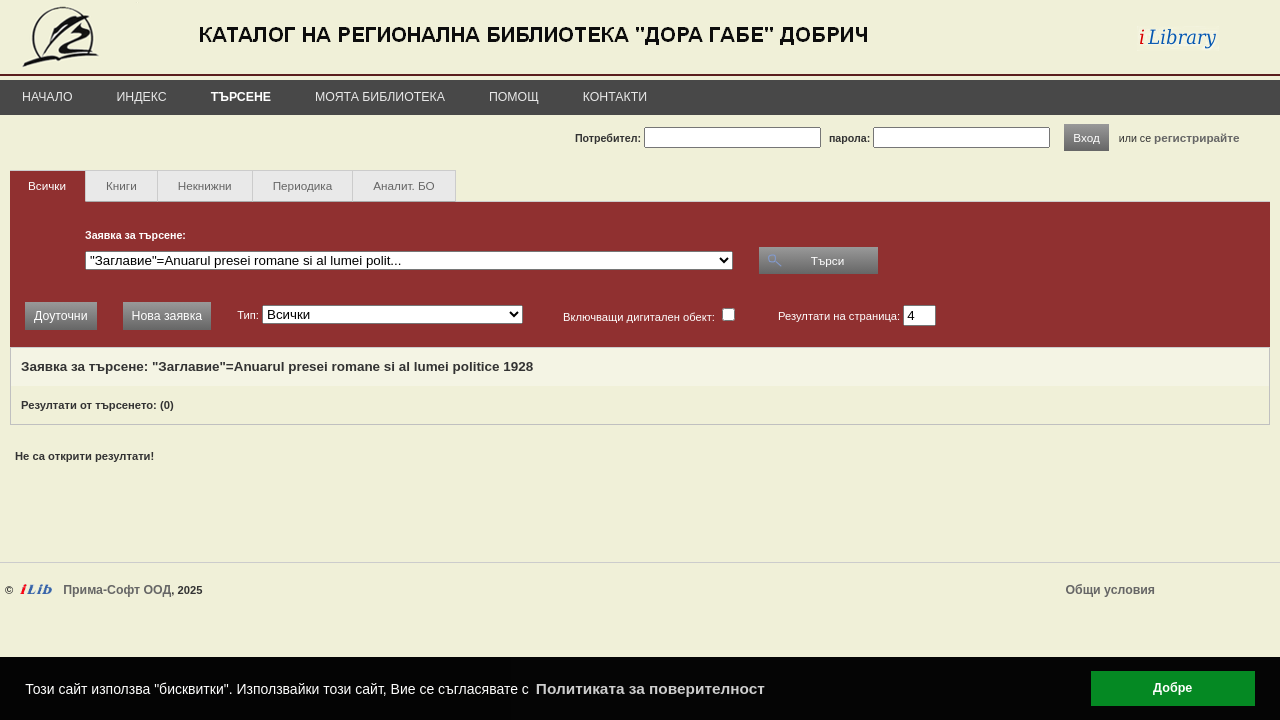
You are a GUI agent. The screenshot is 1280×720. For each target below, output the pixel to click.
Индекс (142, 97)
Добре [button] (1172, 688)
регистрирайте (1197, 137)
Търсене (241, 97)
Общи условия (1110, 590)
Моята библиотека (380, 97)
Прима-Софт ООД (117, 590)
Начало (47, 97)
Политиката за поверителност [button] (650, 688)
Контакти (615, 97)
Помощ (514, 97)
